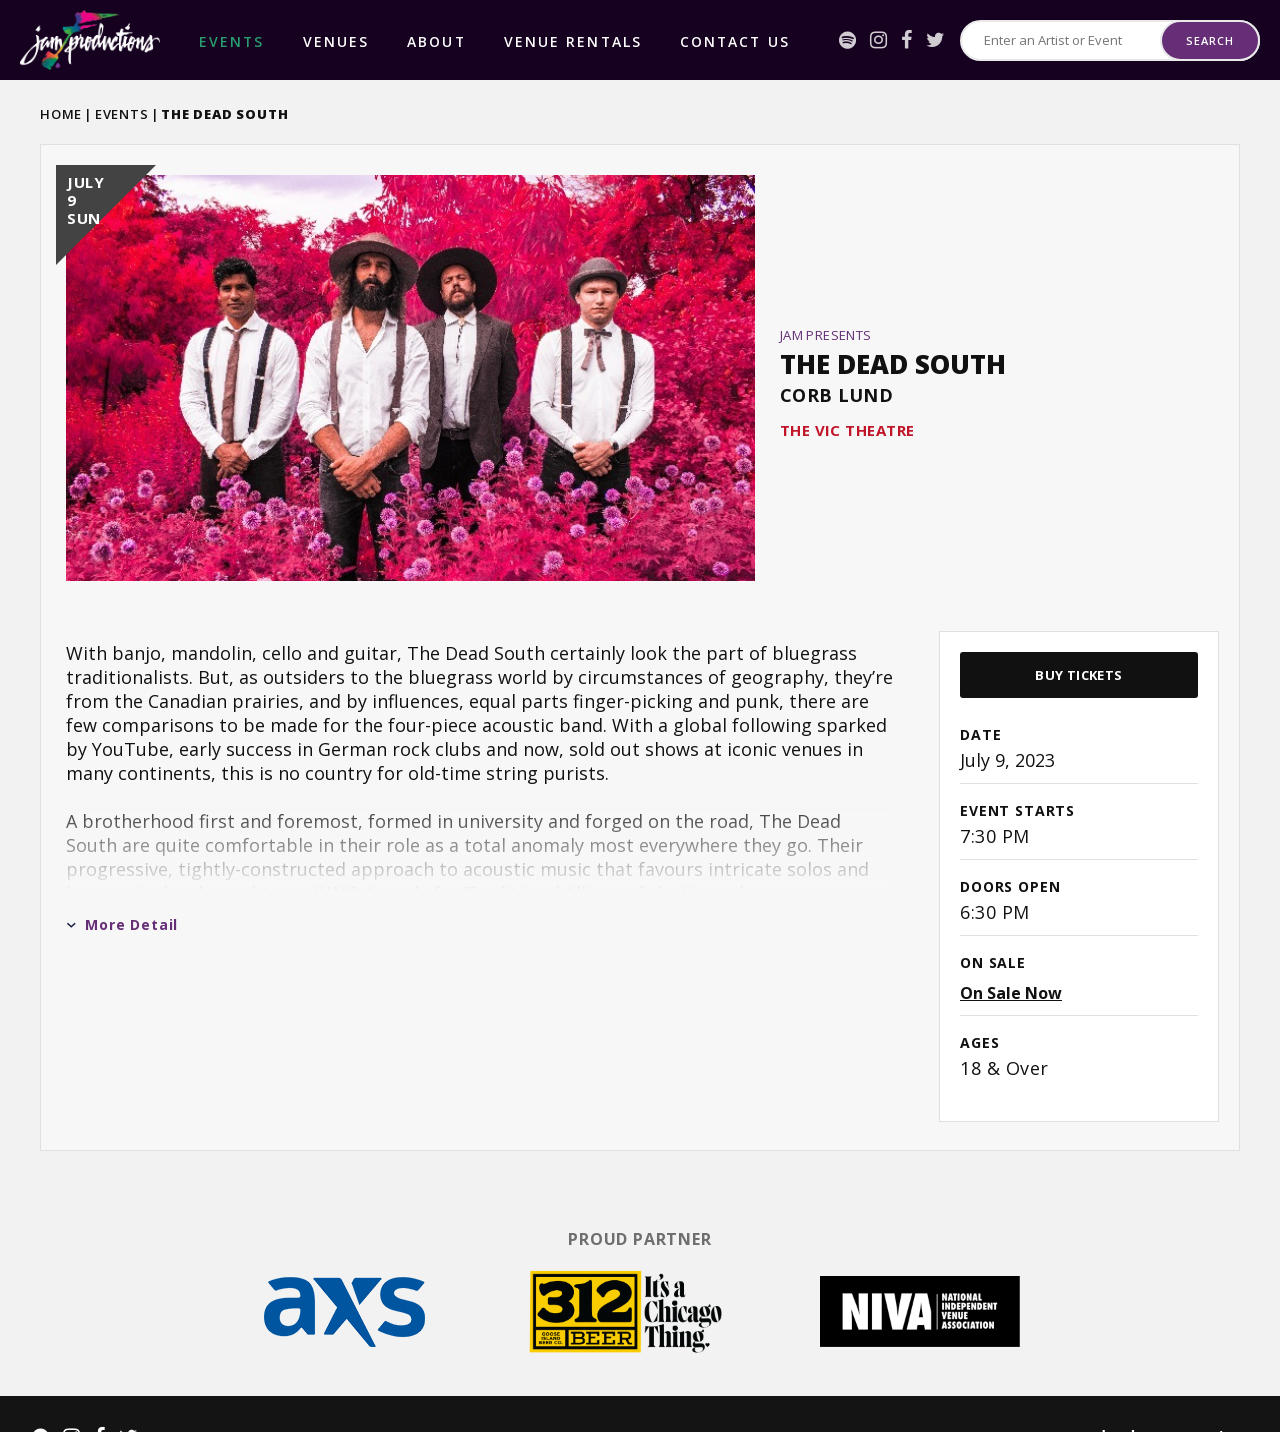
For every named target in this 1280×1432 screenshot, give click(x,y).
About (351, 40)
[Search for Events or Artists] (1061, 40)
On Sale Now (1011, 948)
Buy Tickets (1078, 630)
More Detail (122, 879)
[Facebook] (906, 40)
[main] (640, 623)
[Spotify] (847, 40)
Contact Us (567, 40)
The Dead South (893, 342)
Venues (283, 40)
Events (122, 114)
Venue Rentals (449, 40)
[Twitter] (935, 40)
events (214, 40)
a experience (1160, 1392)
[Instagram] (878, 40)
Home (61, 114)
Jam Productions (90, 40)
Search (1209, 40)
